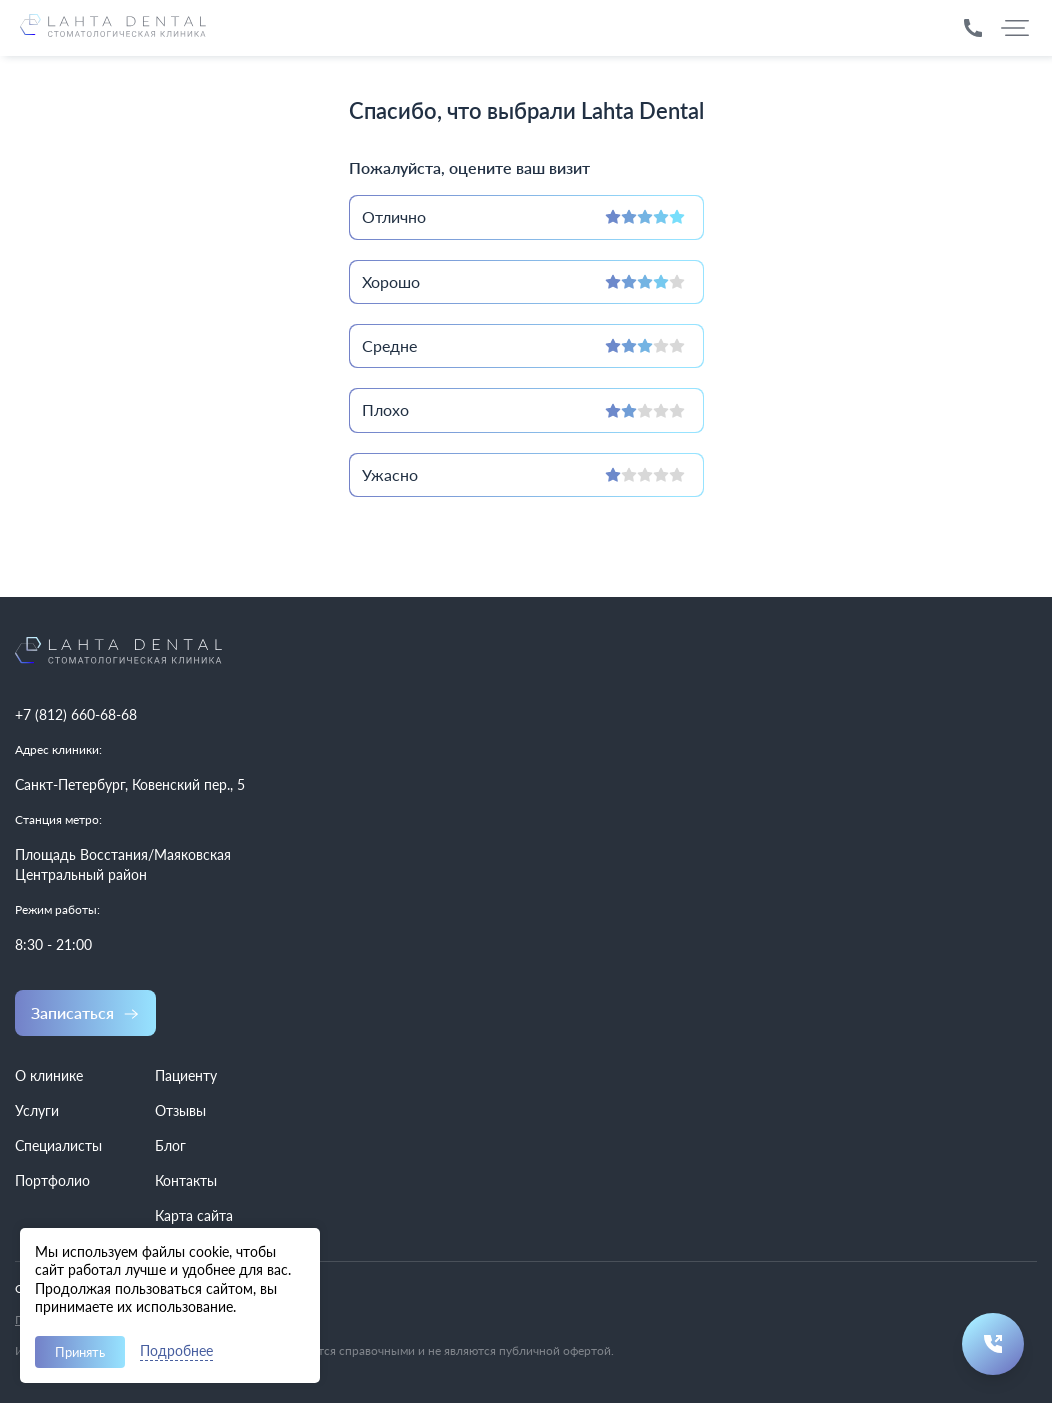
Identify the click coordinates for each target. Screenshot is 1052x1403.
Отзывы (180, 1110)
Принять (80, 1352)
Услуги (37, 1110)
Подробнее (176, 1351)
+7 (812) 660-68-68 (76, 714)
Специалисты (58, 1145)
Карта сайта (194, 1215)
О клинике (49, 1075)
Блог (170, 1145)
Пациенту (186, 1075)
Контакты (186, 1180)
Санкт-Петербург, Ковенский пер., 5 (130, 784)
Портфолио (52, 1180)
